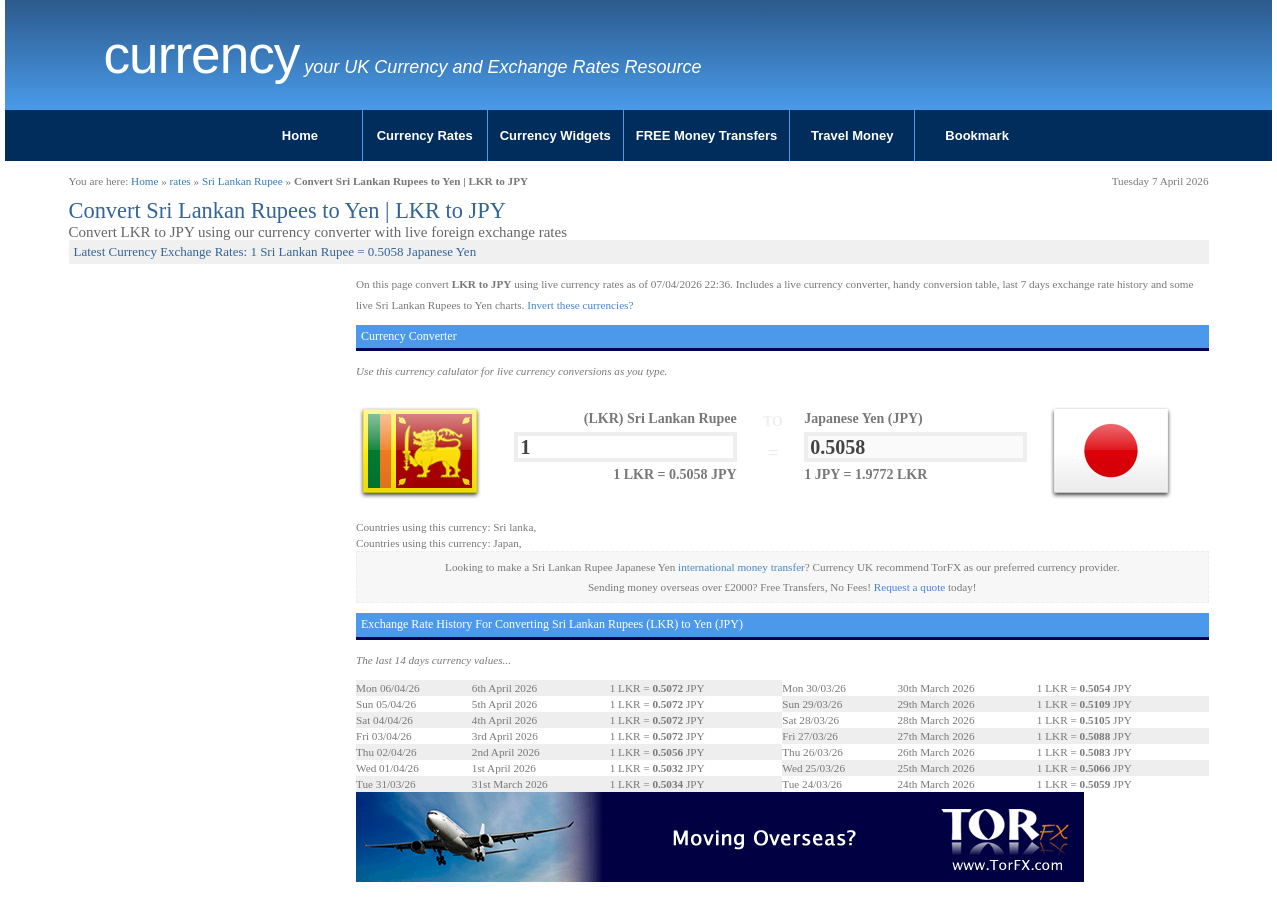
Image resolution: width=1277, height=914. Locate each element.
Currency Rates (425, 135)
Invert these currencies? (580, 305)
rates (180, 181)
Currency (202, 55)
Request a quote (909, 587)
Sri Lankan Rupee (242, 181)
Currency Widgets (555, 135)
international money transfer (741, 567)
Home (300, 135)
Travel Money (852, 135)
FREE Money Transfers (707, 135)
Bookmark (977, 135)
